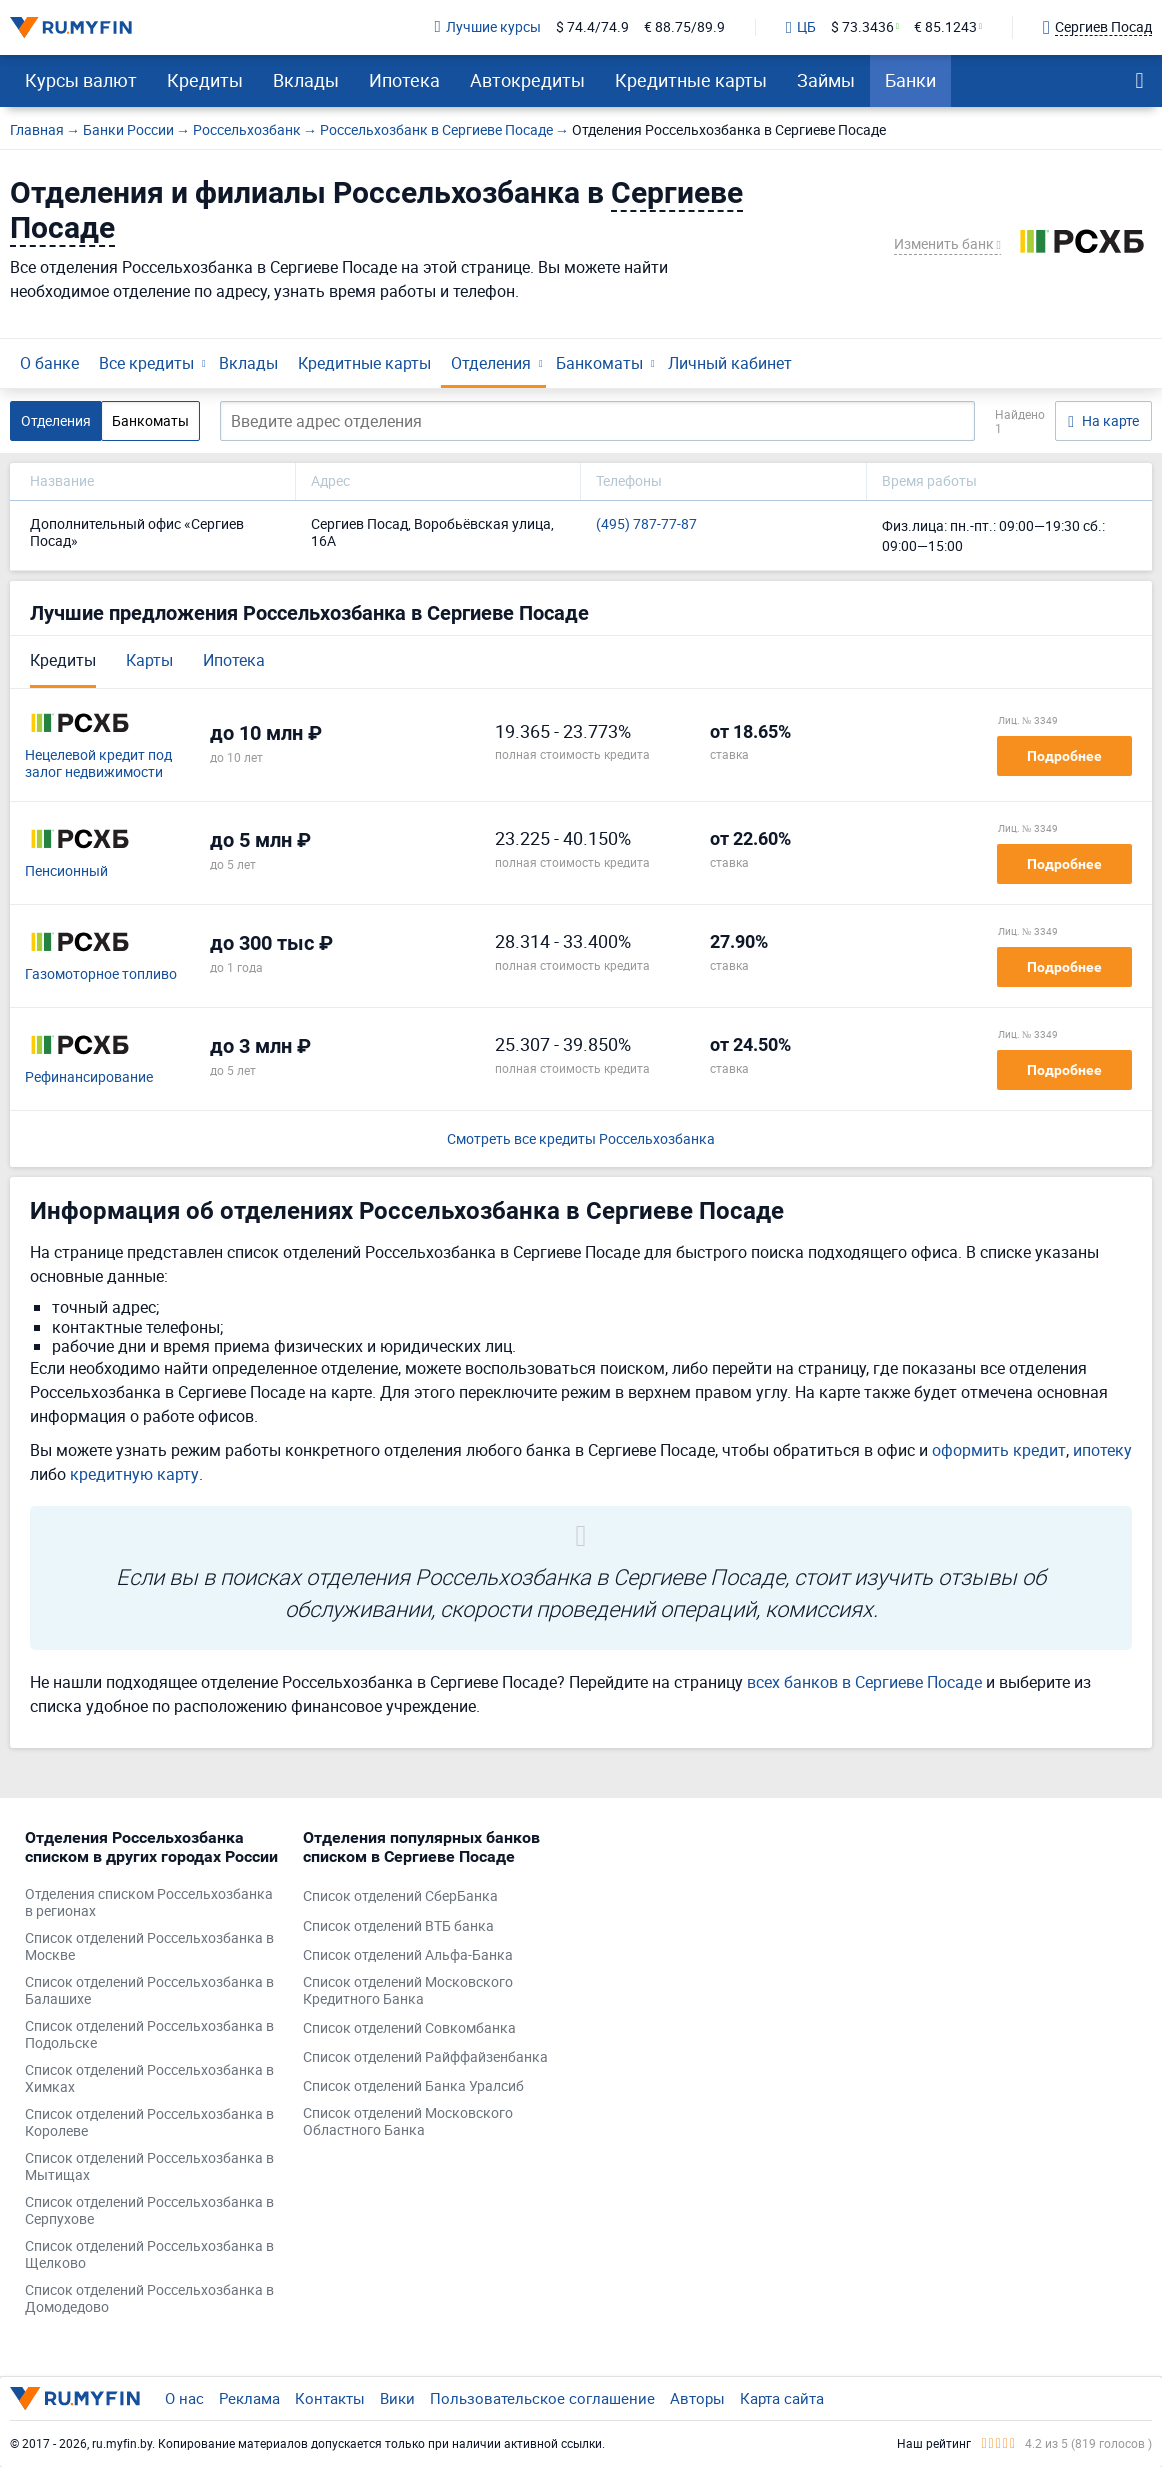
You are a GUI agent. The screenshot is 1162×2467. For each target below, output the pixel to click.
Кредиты (205, 80)
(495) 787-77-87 (646, 524)
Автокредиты (527, 80)
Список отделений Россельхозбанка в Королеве (149, 2123)
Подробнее (1064, 756)
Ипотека (404, 80)
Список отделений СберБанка (400, 1896)
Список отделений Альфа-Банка (408, 1955)
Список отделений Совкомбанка (409, 2028)
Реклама (249, 2398)
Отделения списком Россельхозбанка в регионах (149, 1903)
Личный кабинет (730, 363)
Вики (397, 2398)
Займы (826, 80)
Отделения (491, 363)
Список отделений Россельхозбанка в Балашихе (149, 1991)
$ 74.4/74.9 (592, 27)
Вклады (306, 80)
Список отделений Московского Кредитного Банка (408, 1991)
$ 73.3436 (862, 27)
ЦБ (801, 28)
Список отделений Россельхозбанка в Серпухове (149, 2211)
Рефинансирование (89, 1077)
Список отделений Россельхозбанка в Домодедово (149, 2299)
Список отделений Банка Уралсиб (413, 2086)
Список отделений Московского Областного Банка (408, 2122)
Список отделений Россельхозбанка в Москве (149, 1947)
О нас (184, 2398)
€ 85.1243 (945, 27)
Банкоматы (599, 363)
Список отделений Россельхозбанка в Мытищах (149, 2167)
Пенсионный (66, 871)
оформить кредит (999, 1450)
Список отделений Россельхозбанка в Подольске (149, 2035)
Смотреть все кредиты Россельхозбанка (581, 1139)
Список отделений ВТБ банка (398, 1926)
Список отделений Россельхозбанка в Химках (149, 2079)
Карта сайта (782, 2398)
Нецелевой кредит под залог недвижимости (98, 764)
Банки (910, 80)
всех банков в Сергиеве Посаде (864, 1682)
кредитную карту (134, 1474)
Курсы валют (81, 80)
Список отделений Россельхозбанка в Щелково (149, 2255)
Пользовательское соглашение (542, 2398)
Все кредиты (146, 363)
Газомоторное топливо (101, 974)
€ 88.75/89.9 (684, 27)
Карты (149, 660)
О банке (49, 363)
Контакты (330, 2398)
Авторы (697, 2398)
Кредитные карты (691, 80)
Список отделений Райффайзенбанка (425, 2057)
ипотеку (1102, 1450)
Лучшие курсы (488, 27)
